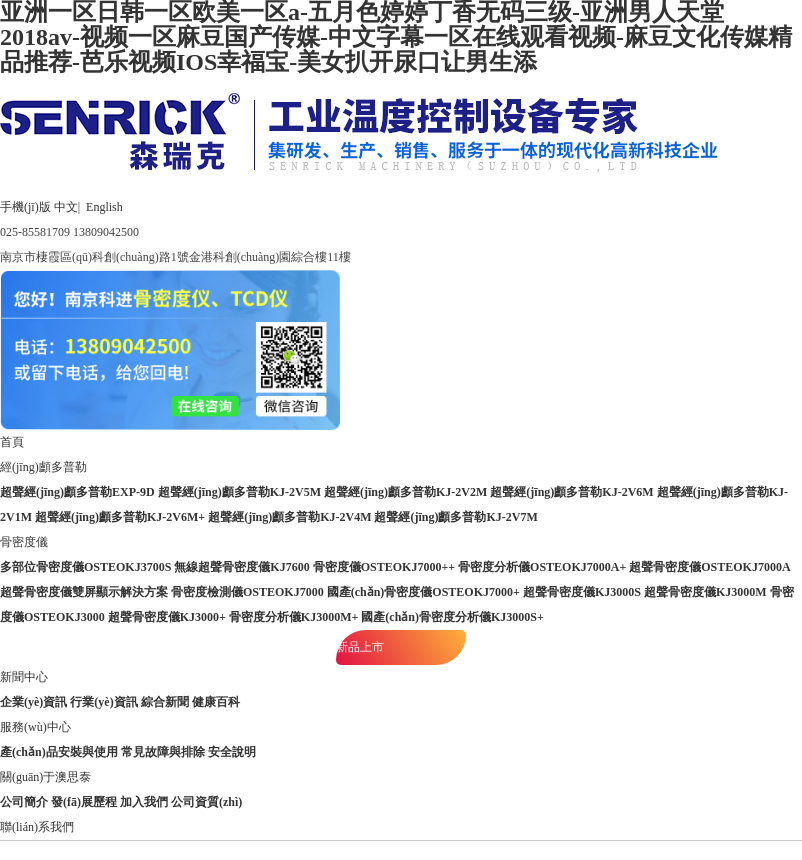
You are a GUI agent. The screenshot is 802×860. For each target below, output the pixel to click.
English (104, 207)
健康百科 (216, 702)
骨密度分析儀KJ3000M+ (294, 617)
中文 (66, 207)
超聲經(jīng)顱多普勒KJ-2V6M (571, 492)
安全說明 (232, 752)
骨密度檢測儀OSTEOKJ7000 (247, 592)
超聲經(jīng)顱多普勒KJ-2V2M (405, 492)
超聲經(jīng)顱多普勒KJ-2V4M (289, 517)
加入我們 (144, 802)
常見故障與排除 (163, 752)
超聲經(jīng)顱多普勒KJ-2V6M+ (120, 517)
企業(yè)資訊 (33, 702)
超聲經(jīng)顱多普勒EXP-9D (77, 492)
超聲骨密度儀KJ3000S (582, 592)
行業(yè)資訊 (103, 702)
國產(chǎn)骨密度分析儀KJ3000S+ (452, 617)
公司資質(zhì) (206, 802)
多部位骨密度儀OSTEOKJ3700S (85, 567)
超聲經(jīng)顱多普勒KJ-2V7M (455, 517)
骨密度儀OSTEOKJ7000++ (384, 567)
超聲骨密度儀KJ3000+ (167, 617)
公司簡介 (24, 802)
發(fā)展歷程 (84, 802)
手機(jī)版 (25, 207)
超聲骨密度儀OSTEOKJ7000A (709, 567)
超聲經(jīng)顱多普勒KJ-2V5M (239, 492)
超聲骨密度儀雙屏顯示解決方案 (84, 592)
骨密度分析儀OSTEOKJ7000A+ (542, 567)
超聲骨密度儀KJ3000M (705, 592)
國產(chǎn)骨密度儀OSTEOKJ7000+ (423, 592)
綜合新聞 (165, 702)
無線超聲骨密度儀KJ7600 (241, 567)
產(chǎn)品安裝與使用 (59, 752)
